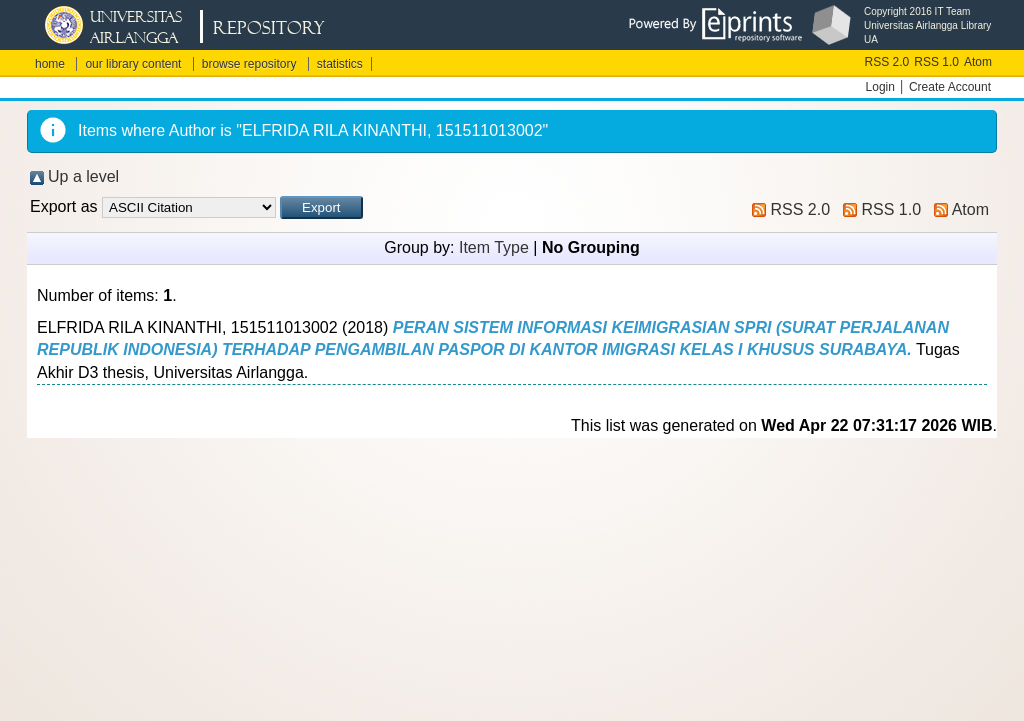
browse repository (249, 64)
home (50, 64)
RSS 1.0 (936, 62)
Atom (978, 62)
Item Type (494, 247)
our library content (133, 64)
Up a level (83, 176)
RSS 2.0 (887, 62)
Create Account (950, 87)
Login (880, 87)
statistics (340, 64)
